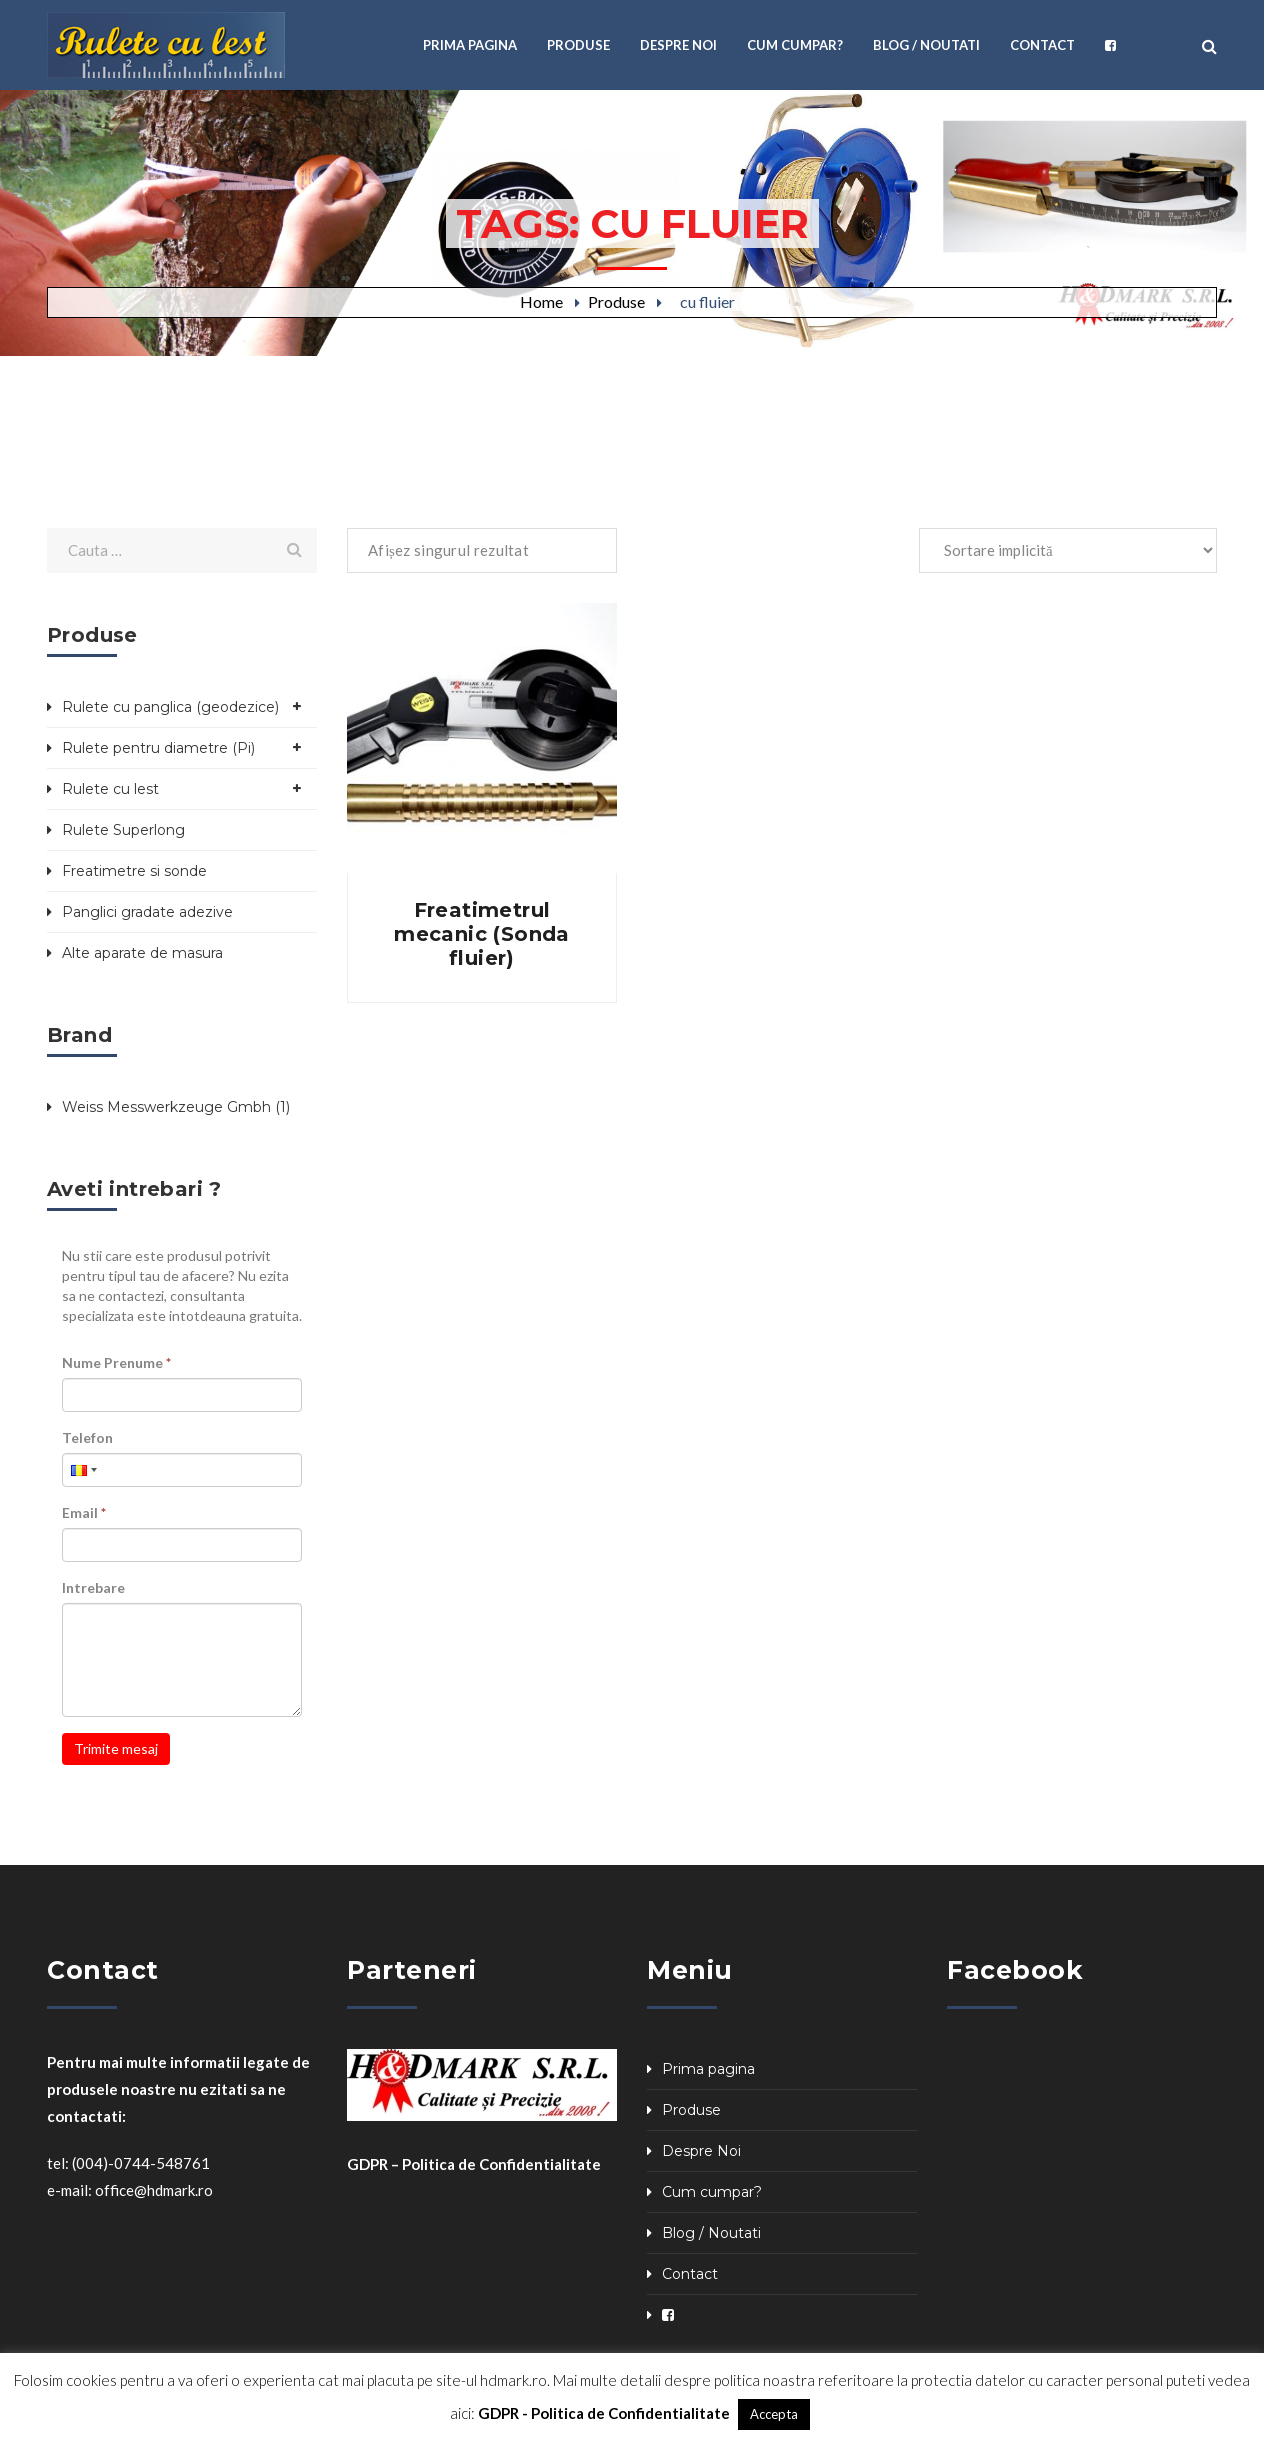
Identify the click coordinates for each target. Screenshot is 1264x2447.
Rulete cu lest (110, 789)
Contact (690, 2274)
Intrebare (93, 1587)
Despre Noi (701, 2151)
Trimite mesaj (116, 1748)
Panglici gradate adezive (147, 912)
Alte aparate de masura (142, 953)
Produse (616, 301)
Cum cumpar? (712, 2192)
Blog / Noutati (711, 2233)
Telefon (87, 1437)
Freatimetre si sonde (134, 871)
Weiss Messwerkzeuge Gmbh (166, 1107)
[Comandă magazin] (1068, 550)
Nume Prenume (116, 1362)
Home (541, 301)
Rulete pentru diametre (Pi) (158, 748)
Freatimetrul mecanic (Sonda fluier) (482, 934)
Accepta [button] (774, 2414)
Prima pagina (708, 2069)
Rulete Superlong (123, 830)
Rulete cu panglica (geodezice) (170, 707)
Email (84, 1512)
